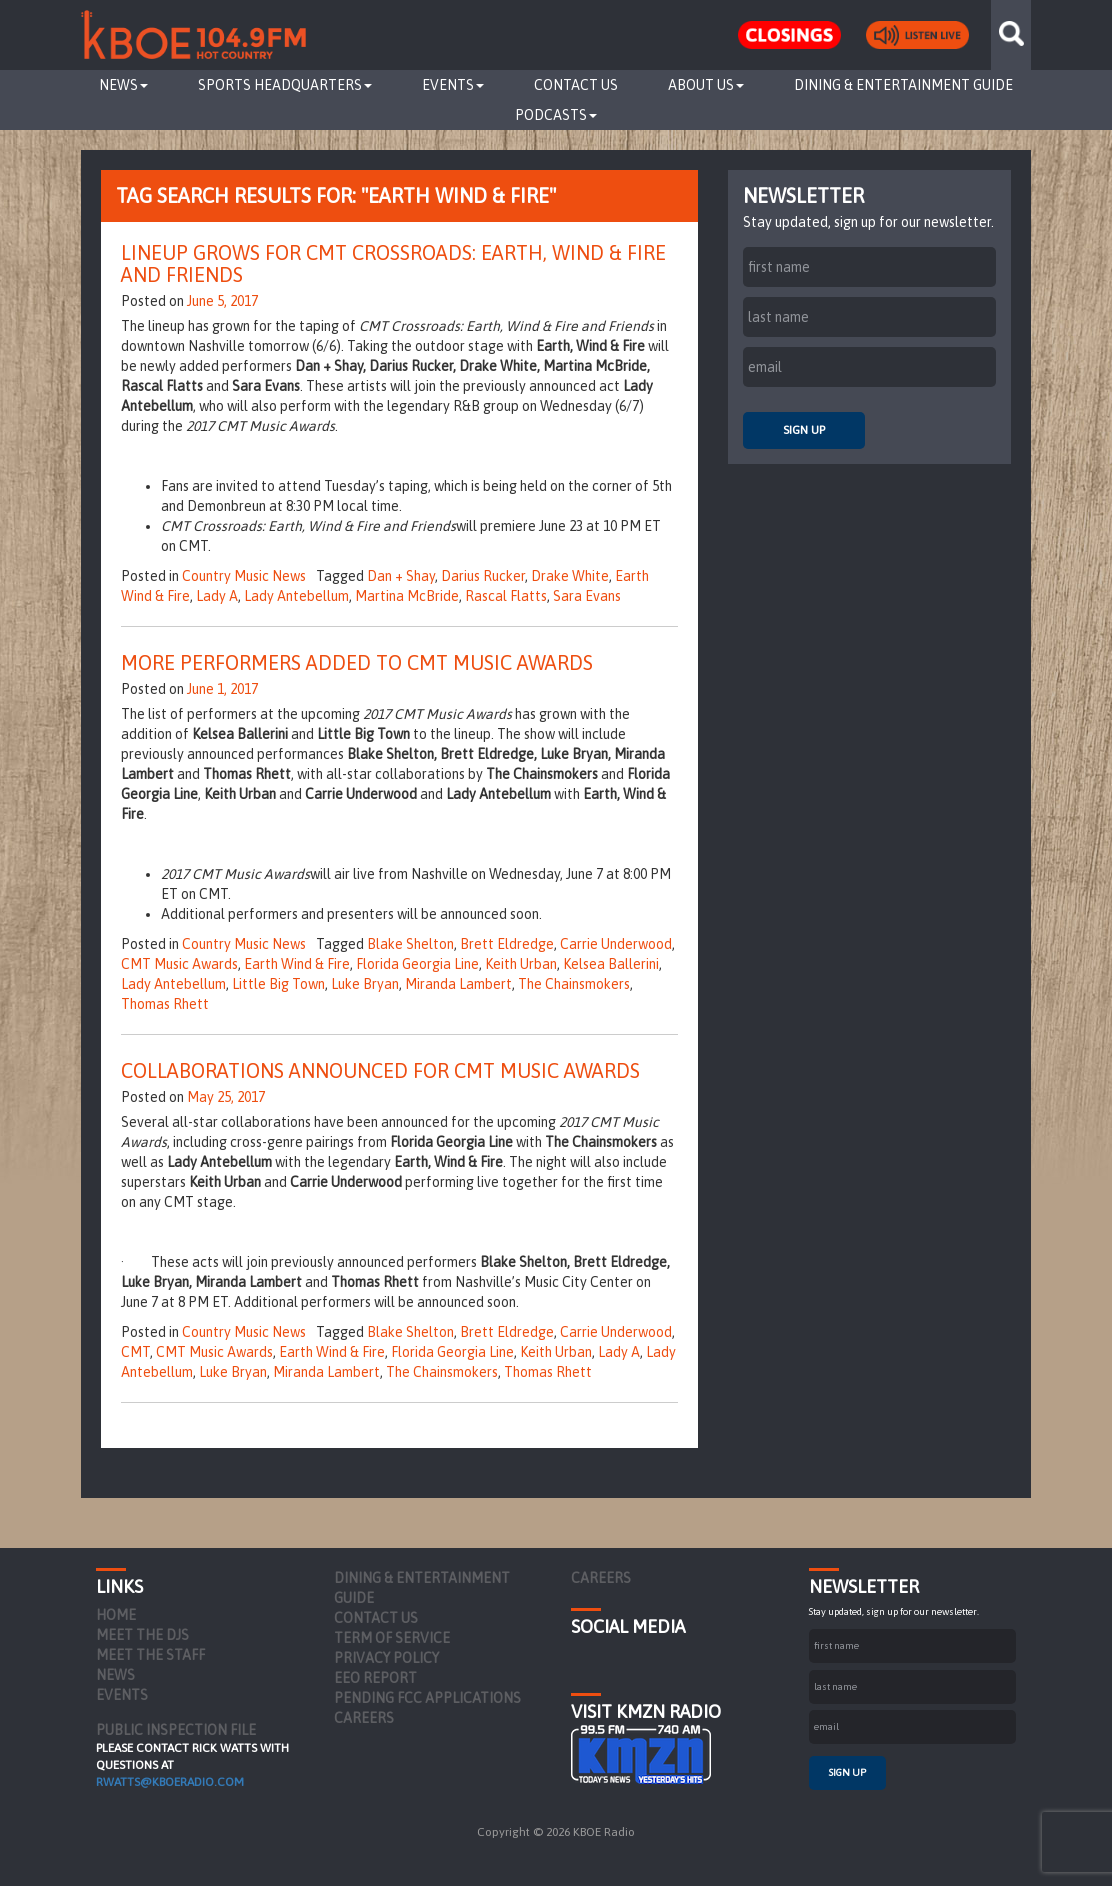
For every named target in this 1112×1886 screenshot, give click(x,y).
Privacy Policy (386, 1658)
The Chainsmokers (574, 984)
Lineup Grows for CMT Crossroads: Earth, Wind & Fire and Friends (393, 263)
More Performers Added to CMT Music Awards (357, 662)
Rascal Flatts (506, 596)
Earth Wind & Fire (297, 964)
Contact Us (576, 85)
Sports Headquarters (285, 85)
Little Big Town (278, 984)
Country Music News (244, 576)
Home (116, 1615)
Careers (364, 1718)
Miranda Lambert (458, 984)
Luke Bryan (365, 984)
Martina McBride (407, 596)
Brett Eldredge (507, 944)
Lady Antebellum (296, 596)
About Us (706, 85)
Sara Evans (587, 596)
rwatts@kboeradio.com (170, 1782)
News (123, 85)
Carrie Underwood (616, 944)
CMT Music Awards (179, 964)
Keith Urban (521, 964)
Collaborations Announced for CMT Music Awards (380, 1070)
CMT (135, 1352)
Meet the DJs (142, 1635)
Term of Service (392, 1638)
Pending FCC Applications (427, 1698)
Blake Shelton (410, 944)
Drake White (570, 576)
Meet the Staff (150, 1655)
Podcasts (556, 115)
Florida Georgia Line (417, 964)
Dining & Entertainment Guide (903, 85)
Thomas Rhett (165, 1004)
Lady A (217, 596)
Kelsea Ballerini (611, 964)
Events (453, 85)
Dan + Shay (401, 576)
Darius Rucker (483, 576)
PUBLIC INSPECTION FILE (176, 1730)
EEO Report (375, 1678)
